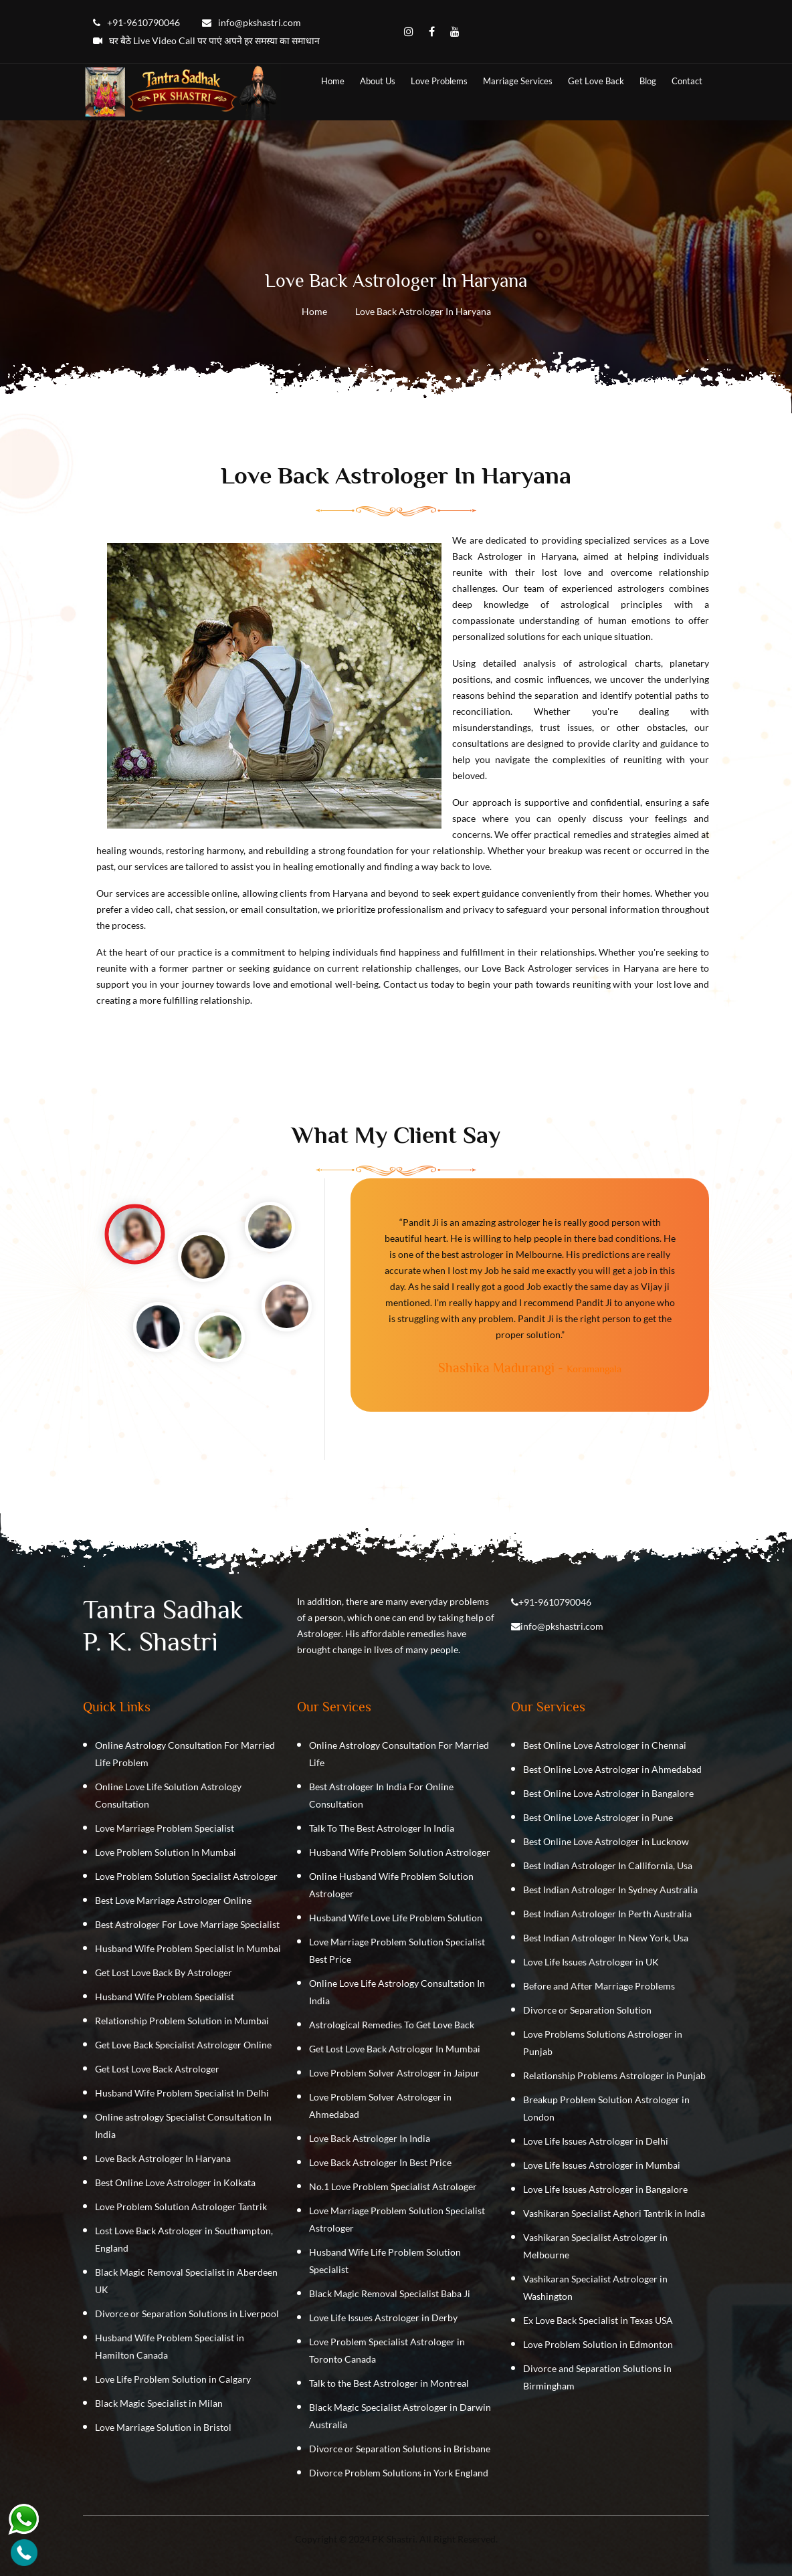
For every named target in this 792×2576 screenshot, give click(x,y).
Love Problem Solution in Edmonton (598, 2344)
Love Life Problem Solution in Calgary (173, 2379)
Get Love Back (596, 81)
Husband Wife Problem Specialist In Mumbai (188, 1948)
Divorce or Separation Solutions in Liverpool (187, 2313)
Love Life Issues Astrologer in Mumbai (601, 2165)
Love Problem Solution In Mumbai (165, 1852)
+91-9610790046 (554, 1602)
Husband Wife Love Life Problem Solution (395, 1917)
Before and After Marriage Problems (599, 1986)
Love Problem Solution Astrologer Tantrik (181, 2206)
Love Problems (439, 81)
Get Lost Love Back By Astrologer (163, 1972)
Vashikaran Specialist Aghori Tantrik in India (614, 2213)
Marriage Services (518, 81)
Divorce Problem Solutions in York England (398, 2472)
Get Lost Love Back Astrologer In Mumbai (394, 2048)
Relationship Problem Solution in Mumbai (182, 2020)
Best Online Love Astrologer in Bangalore (608, 1793)
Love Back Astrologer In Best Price (380, 2162)
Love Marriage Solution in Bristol (163, 2427)
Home (314, 311)
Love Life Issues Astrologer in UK (591, 1961)
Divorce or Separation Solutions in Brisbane (399, 2448)
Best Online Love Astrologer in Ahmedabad (612, 1769)
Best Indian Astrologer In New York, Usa (605, 1937)
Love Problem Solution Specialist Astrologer (186, 1876)
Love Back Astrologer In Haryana (163, 2158)
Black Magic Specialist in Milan (159, 2403)
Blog (647, 81)
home (332, 81)
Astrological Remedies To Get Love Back (391, 2024)
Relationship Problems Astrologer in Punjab (614, 2075)
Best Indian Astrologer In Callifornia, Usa (607, 1865)
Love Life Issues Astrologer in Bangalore (605, 2189)
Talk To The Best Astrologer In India (381, 1828)
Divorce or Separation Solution (587, 2010)
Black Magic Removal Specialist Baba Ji (389, 2293)
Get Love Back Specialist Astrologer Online (183, 2044)
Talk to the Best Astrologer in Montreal (389, 2383)
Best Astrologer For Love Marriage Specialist (187, 1924)
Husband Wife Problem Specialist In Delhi (182, 2093)
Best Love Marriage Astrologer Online (173, 1900)
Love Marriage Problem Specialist (164, 1828)
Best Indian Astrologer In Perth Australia (607, 1913)
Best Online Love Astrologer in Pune (598, 1817)
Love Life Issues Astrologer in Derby (383, 2317)
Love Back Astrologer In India (369, 2138)
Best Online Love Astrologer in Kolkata (175, 2182)
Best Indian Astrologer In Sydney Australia (610, 1889)
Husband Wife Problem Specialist (164, 1996)
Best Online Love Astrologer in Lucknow (606, 1841)
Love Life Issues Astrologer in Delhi (595, 2141)
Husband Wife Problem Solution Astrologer (399, 1852)
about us (377, 81)
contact (687, 81)
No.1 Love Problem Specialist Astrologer (393, 2186)
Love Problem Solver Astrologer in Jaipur (394, 2072)
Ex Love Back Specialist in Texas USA (598, 2320)
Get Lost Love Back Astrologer (157, 2068)
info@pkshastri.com (561, 1626)
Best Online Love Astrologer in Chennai (604, 1745)
